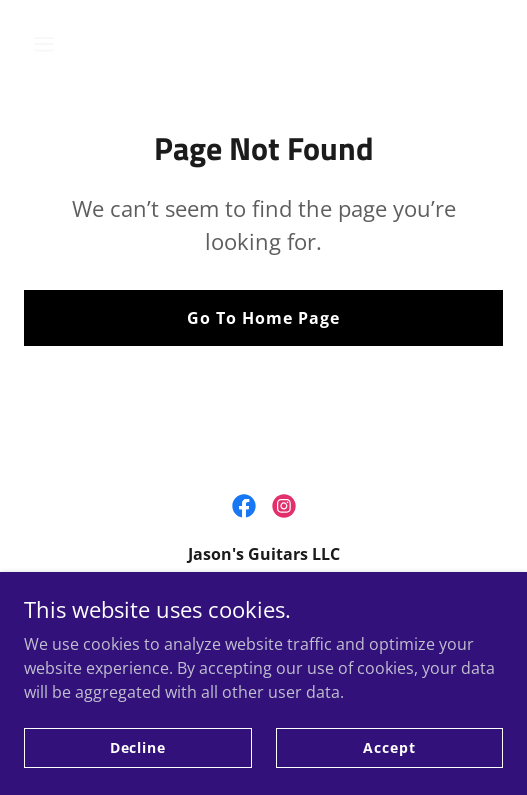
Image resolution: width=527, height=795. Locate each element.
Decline (138, 747)
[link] (244, 506)
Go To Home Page (263, 318)
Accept (389, 747)
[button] (60, 44)
